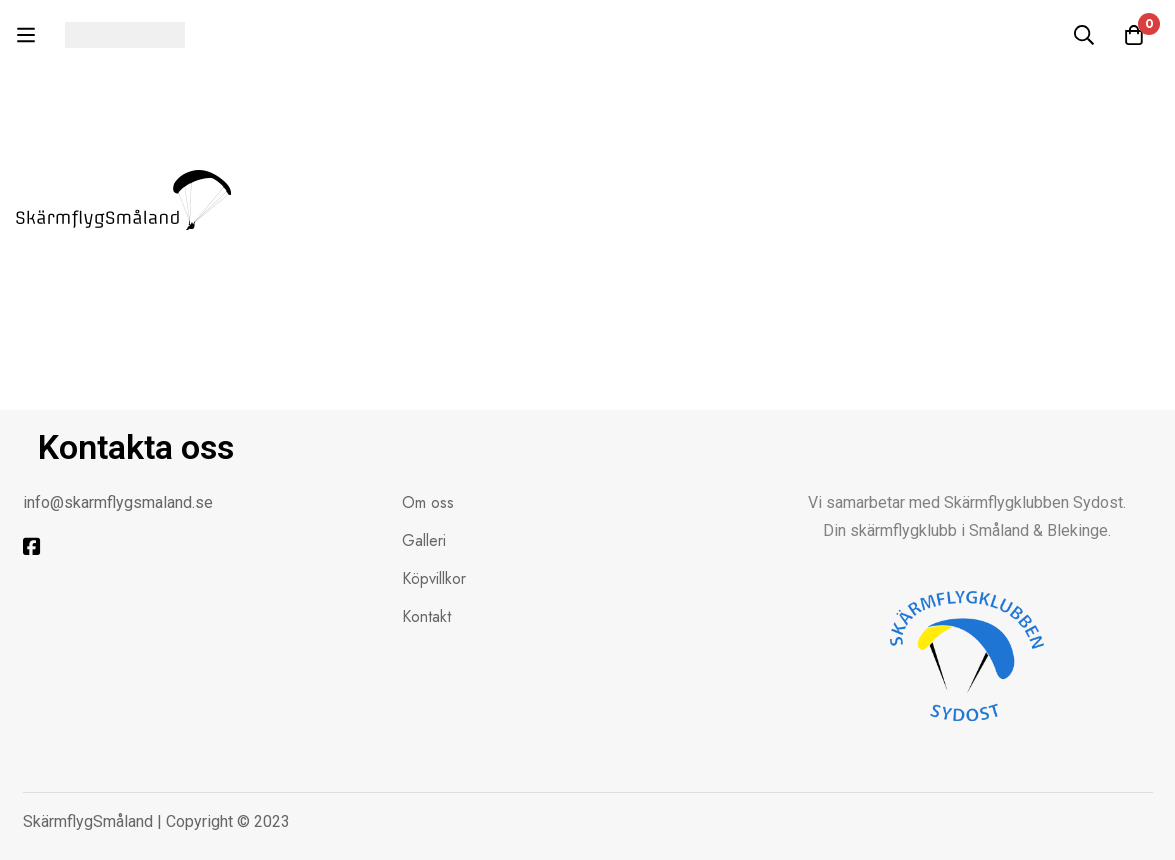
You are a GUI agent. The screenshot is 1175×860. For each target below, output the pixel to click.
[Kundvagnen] (1134, 35)
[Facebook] (32, 547)
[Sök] (1084, 35)
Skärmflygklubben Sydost (1033, 502)
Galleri (424, 540)
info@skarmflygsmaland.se (118, 502)
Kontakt (426, 616)
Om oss (428, 502)
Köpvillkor (434, 578)
